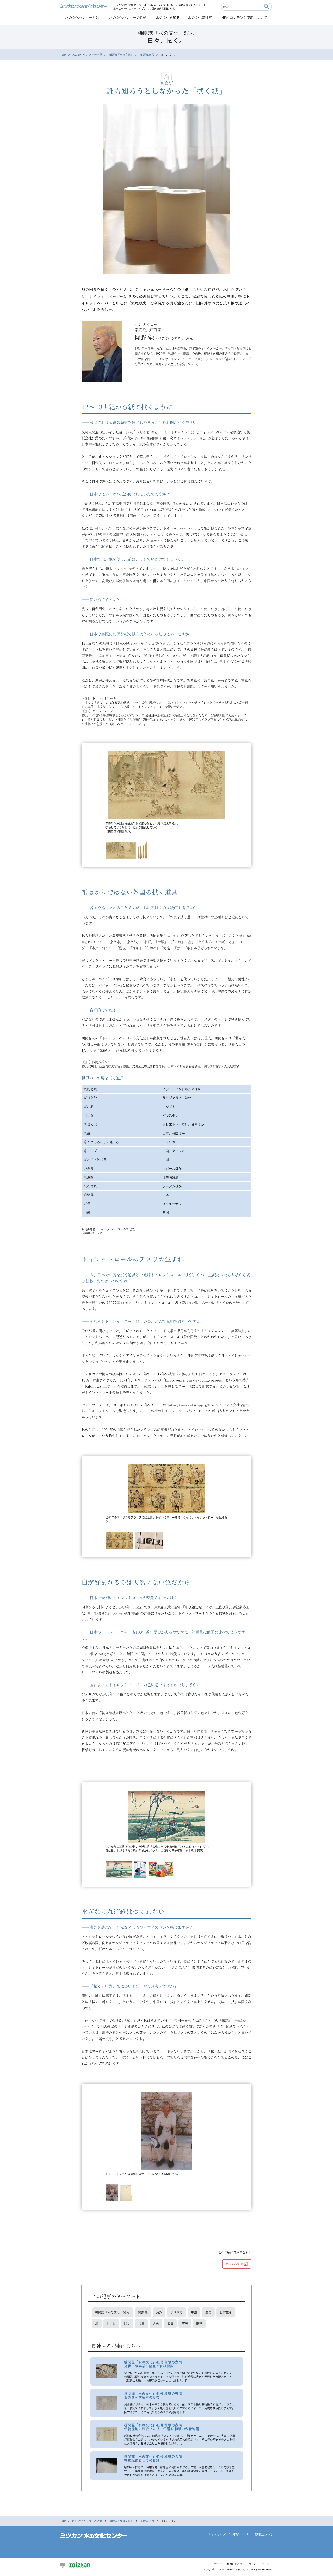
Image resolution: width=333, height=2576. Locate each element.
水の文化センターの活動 (128, 17)
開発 (199, 2324)
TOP (63, 54)
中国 (194, 2312)
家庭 (170, 2324)
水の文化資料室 (200, 17)
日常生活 (226, 2312)
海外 (159, 2312)
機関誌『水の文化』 (121, 54)
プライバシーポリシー (258, 2567)
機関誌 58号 (147, 54)
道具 (141, 2324)
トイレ (111, 2324)
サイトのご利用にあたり (225, 2567)
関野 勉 (143, 2312)
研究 (185, 2324)
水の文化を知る (168, 17)
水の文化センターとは (82, 17)
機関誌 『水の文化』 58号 (112, 2312)
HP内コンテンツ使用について (244, 17)
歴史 (208, 2312)
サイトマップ (217, 2537)
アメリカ (176, 2312)
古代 (156, 2324)
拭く (127, 2324)
